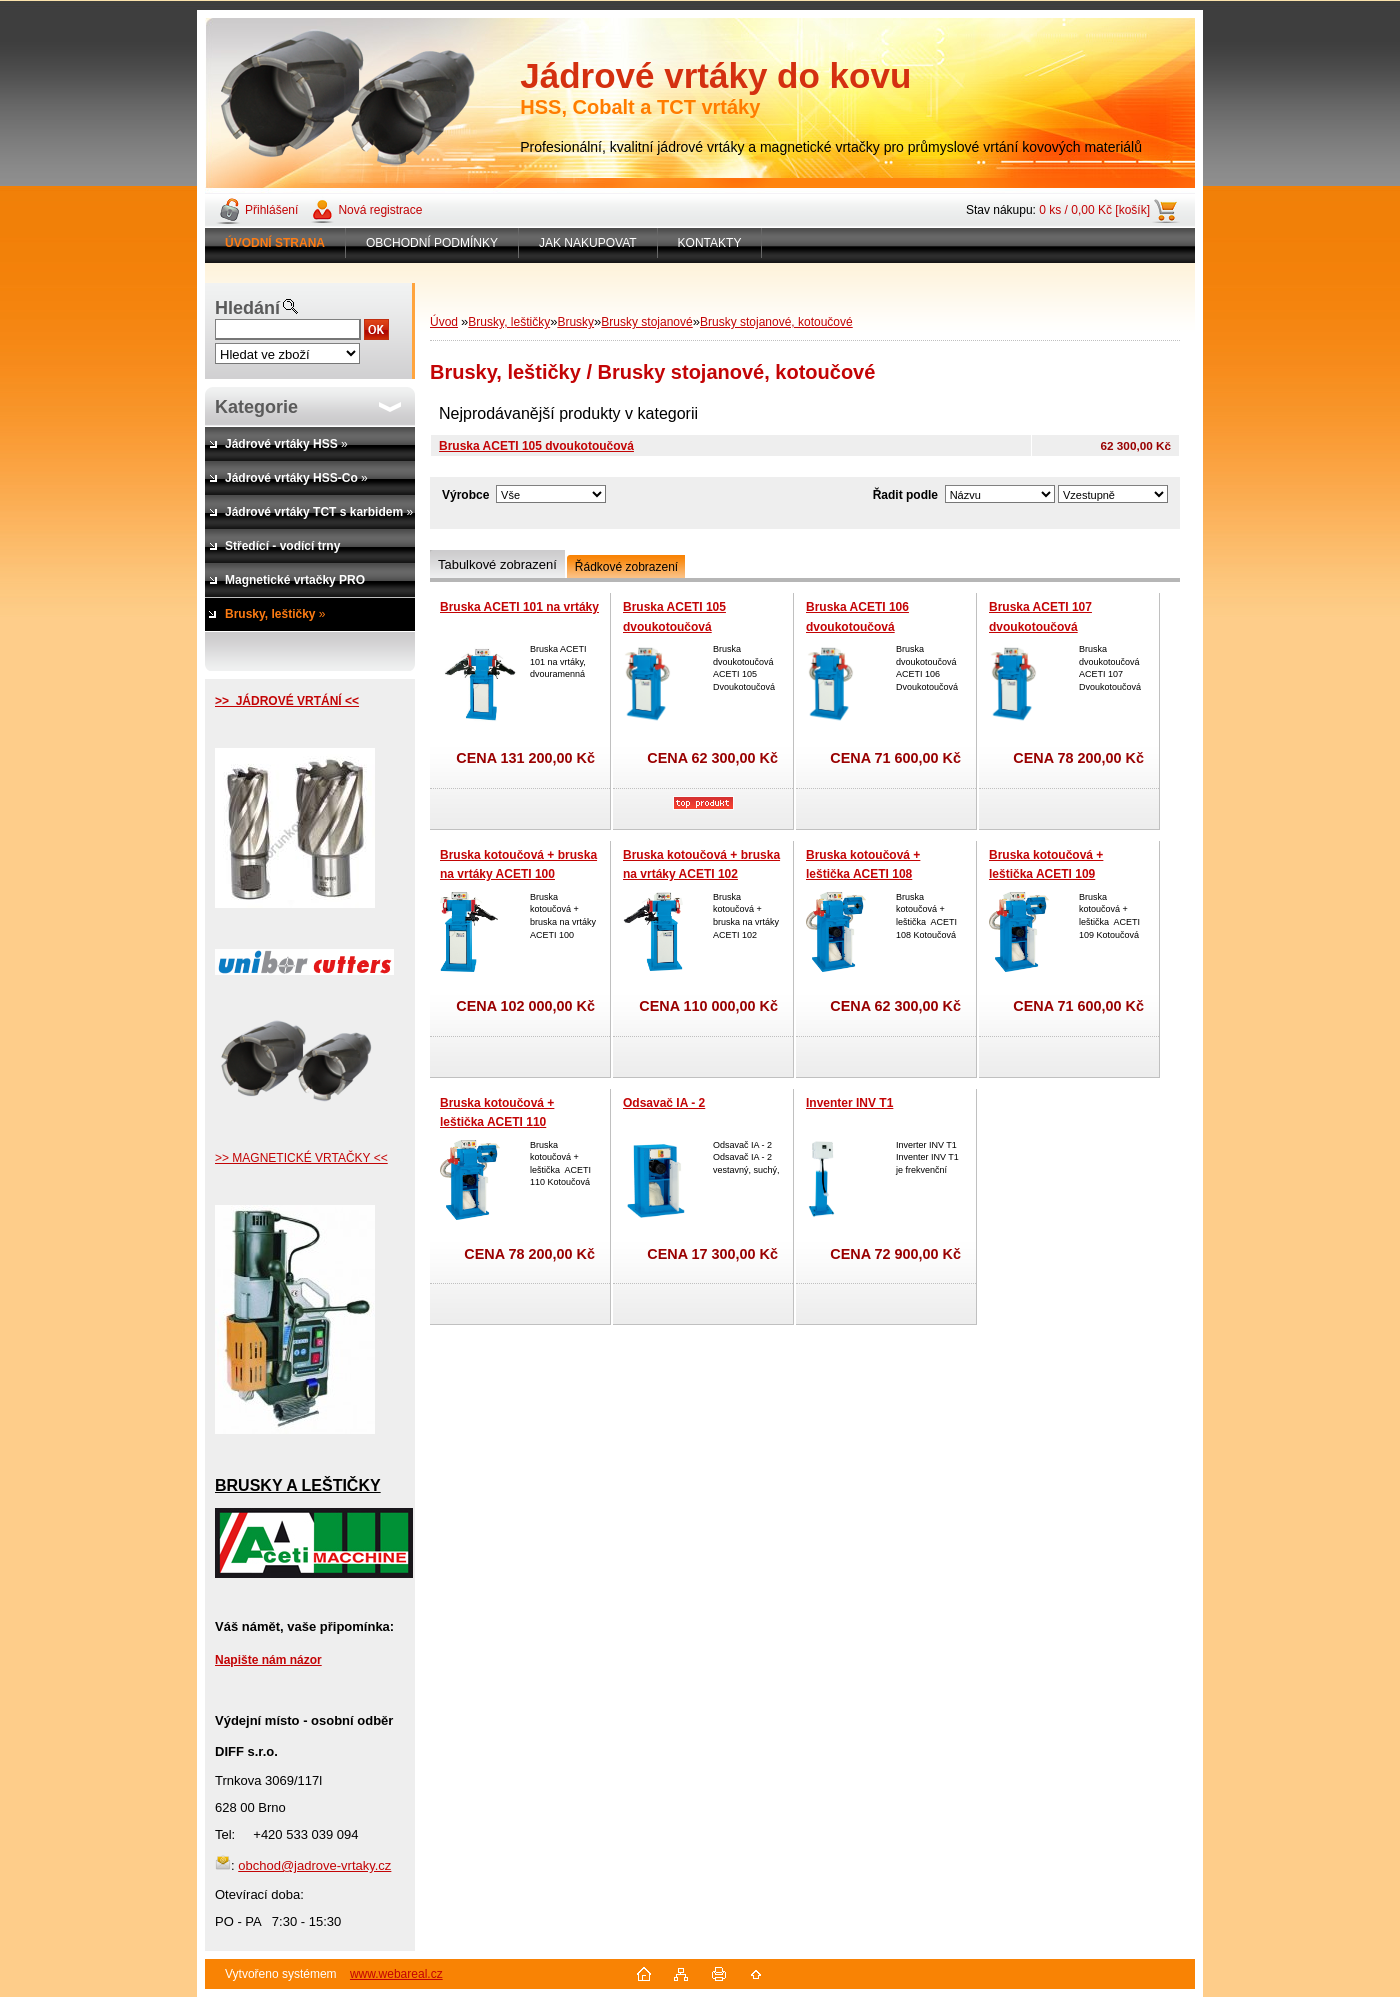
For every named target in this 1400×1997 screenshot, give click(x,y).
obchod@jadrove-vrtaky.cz (314, 1865)
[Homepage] (275, 243)
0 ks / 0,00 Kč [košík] (1094, 210)
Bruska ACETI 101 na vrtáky (519, 607)
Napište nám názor (268, 1660)
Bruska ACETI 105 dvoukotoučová (536, 446)
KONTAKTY (710, 243)
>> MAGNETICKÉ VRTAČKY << (301, 1158)
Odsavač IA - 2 (664, 1103)
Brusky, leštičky (509, 322)
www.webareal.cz (396, 1974)
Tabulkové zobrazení (497, 564)
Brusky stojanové (646, 322)
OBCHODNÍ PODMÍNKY (432, 243)
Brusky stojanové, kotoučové (776, 322)
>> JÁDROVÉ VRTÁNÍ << (287, 701)
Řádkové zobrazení (626, 567)
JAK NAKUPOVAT (588, 243)
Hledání (247, 308)
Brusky (575, 322)
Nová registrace (380, 210)
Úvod (444, 322)
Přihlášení (271, 210)
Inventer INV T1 (849, 1103)
